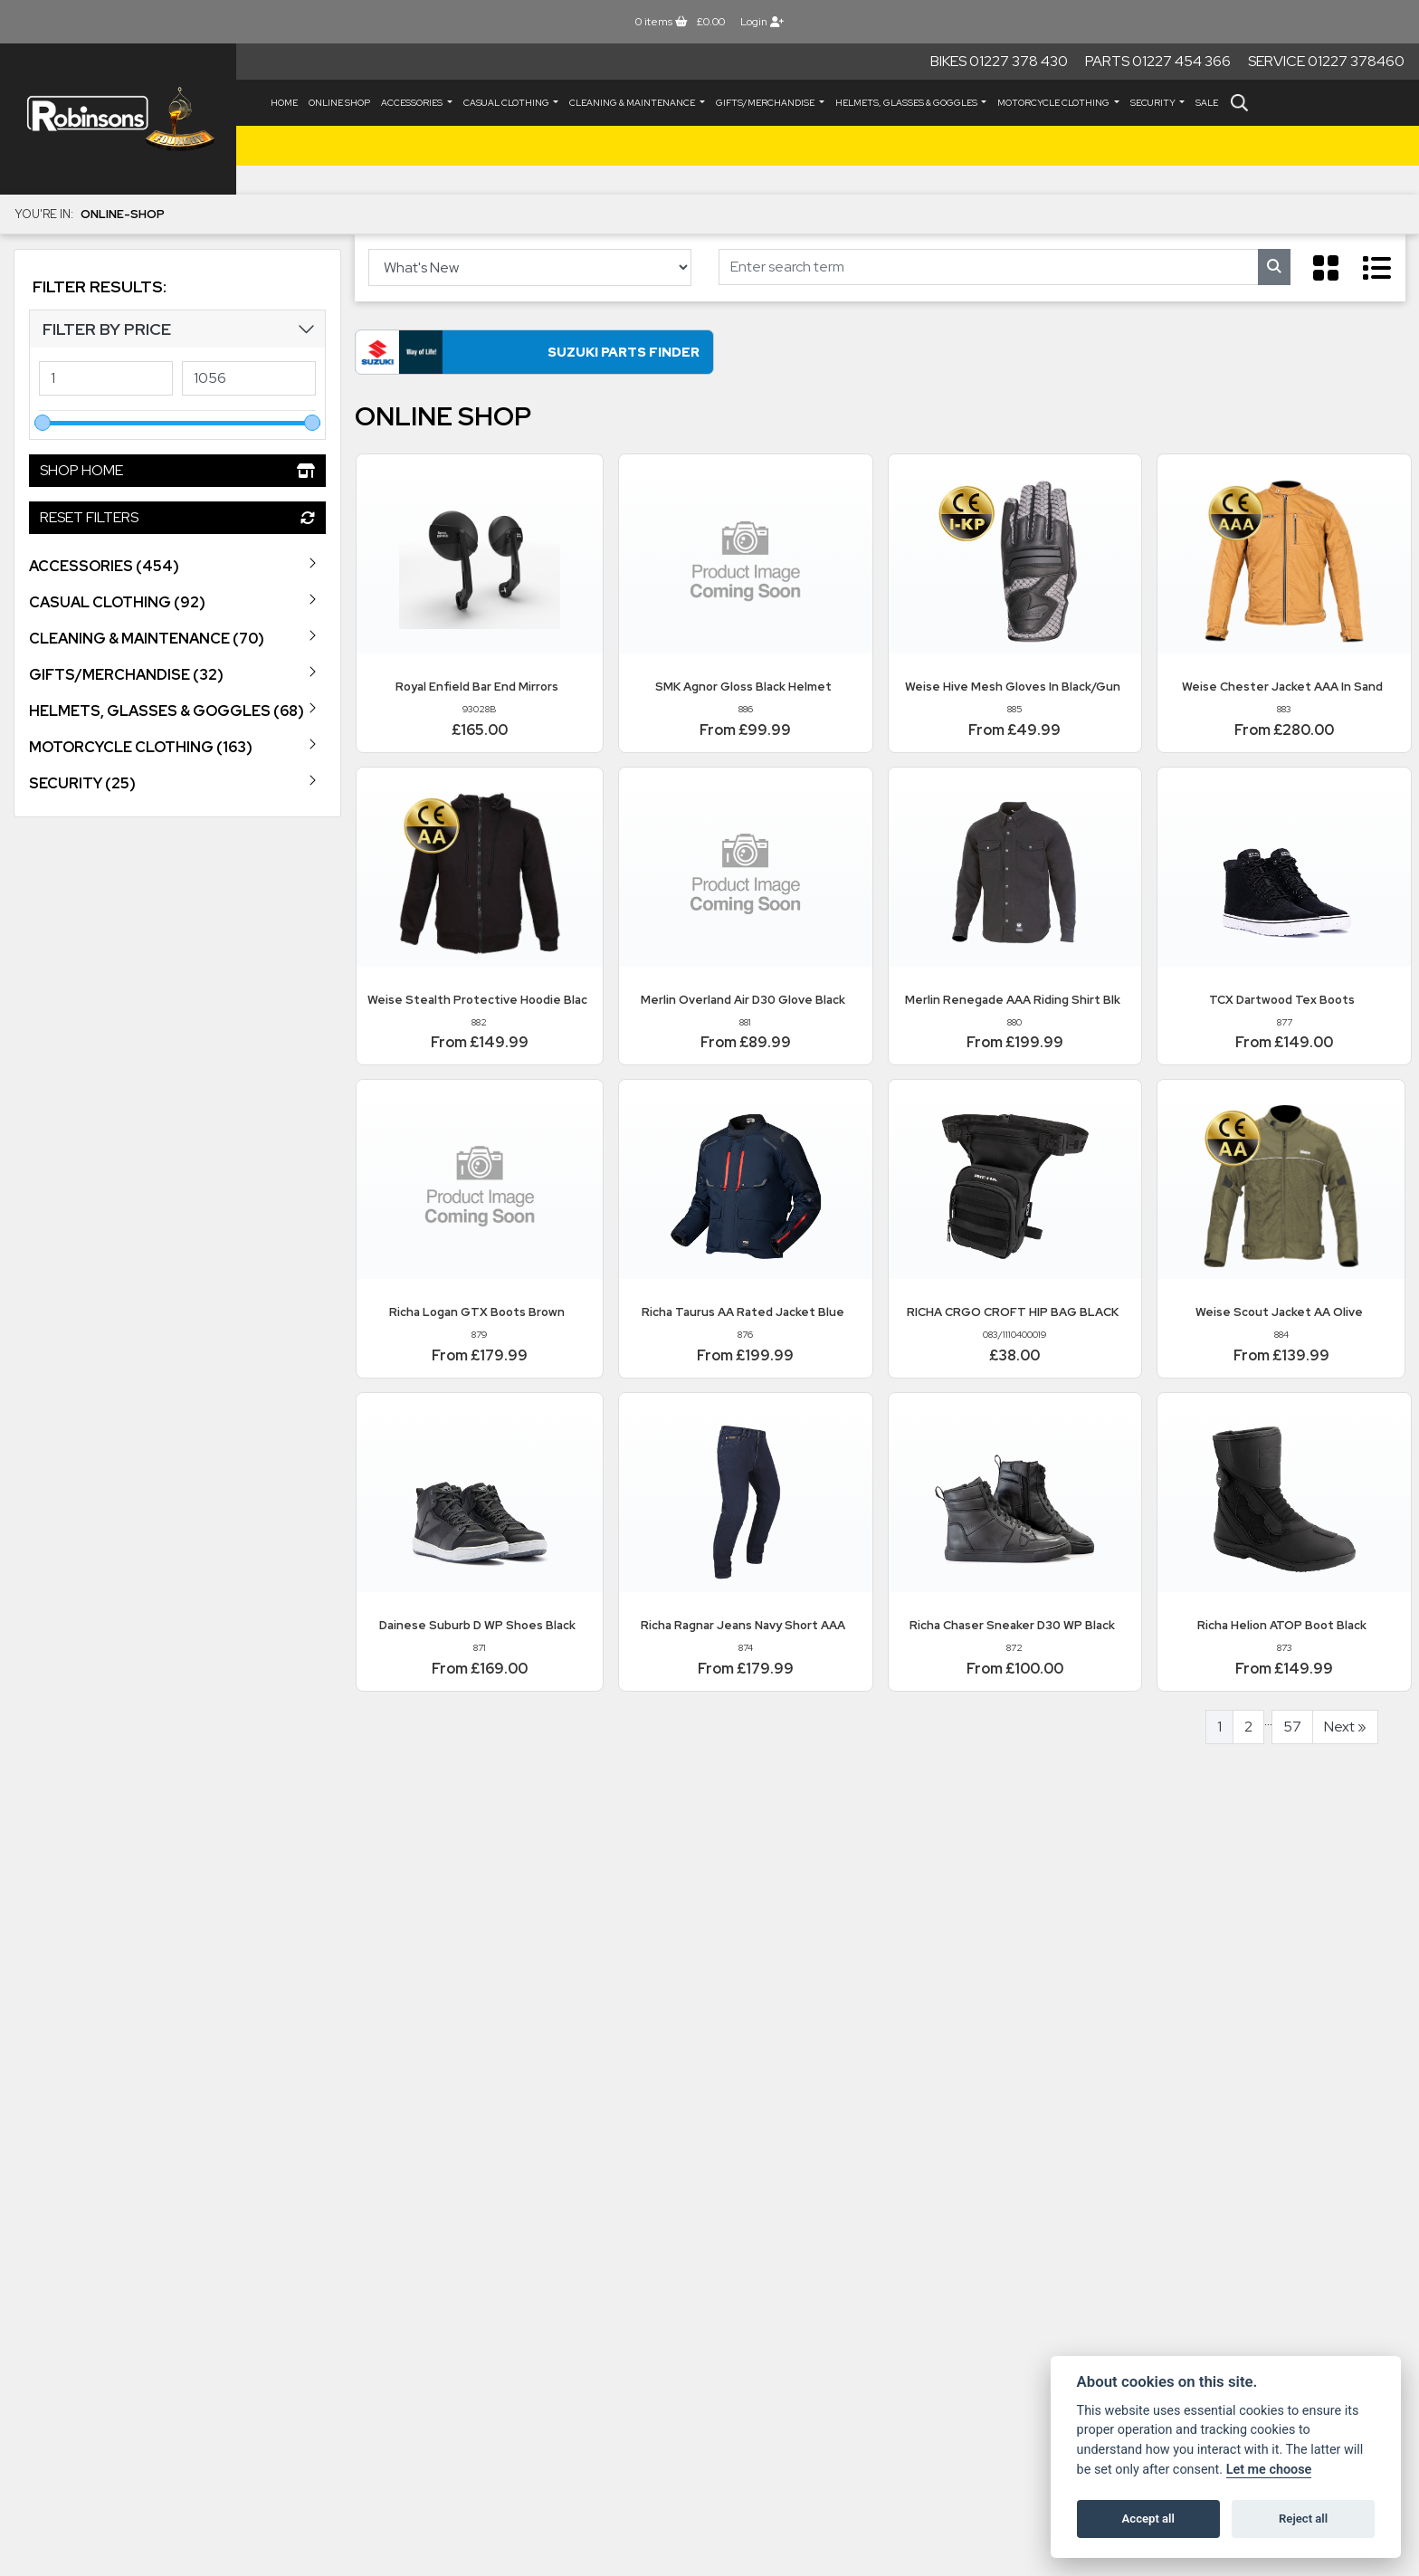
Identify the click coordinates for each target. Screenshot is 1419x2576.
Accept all (1148, 2518)
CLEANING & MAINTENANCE (633, 103)
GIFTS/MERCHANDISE (766, 103)
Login (762, 21)
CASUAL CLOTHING (507, 103)
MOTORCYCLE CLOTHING (1054, 103)
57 (1292, 1728)
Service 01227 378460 (1326, 61)
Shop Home (177, 470)
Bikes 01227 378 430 (999, 61)
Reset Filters (177, 517)
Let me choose (1269, 2469)
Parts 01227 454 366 (1158, 61)
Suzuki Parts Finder (527, 353)
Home (284, 103)
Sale (1206, 103)
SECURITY (1153, 103)
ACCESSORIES (412, 103)
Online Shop (339, 103)
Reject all (1303, 2518)
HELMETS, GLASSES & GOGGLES (907, 103)
